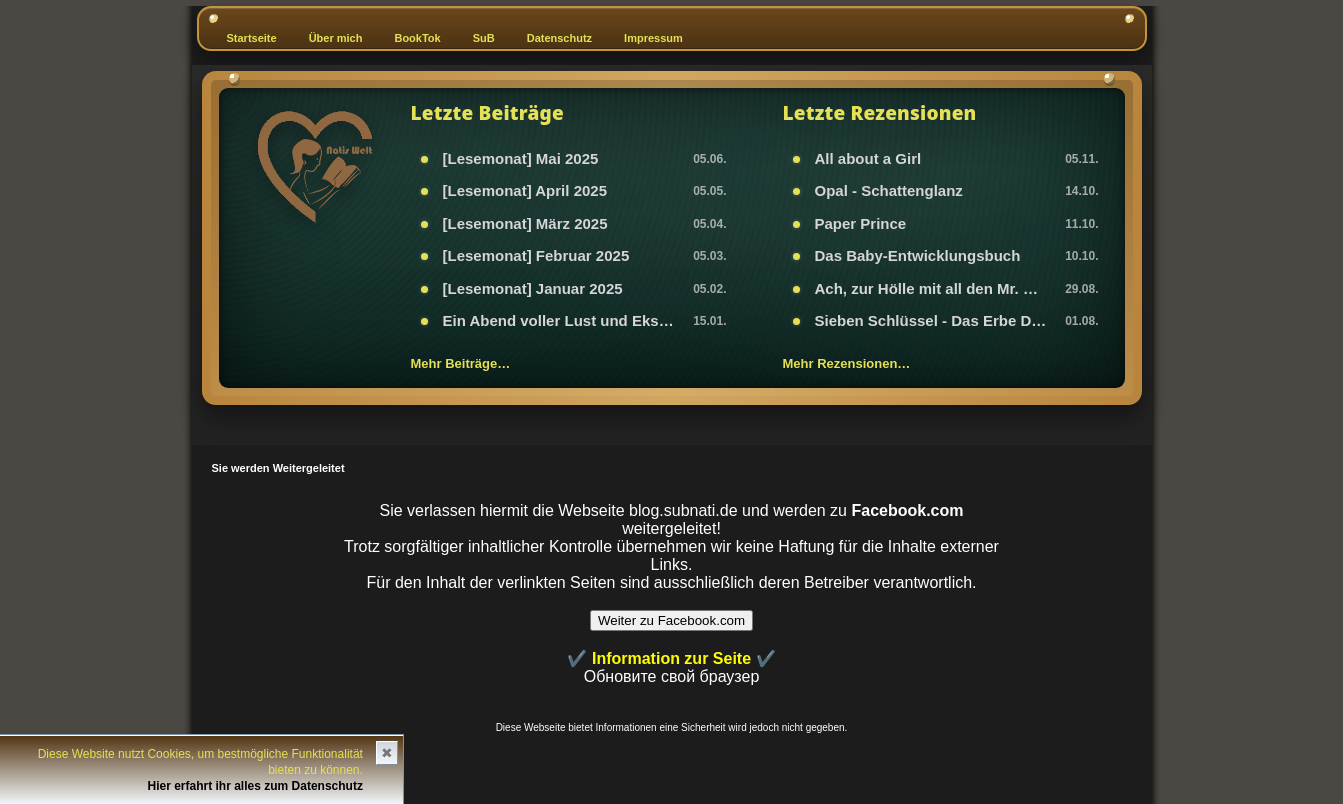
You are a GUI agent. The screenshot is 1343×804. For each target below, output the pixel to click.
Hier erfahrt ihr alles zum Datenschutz (255, 786)
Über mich (336, 38)
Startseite (252, 38)
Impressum (653, 38)
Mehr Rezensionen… (847, 363)
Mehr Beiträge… (461, 363)
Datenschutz (559, 38)
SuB (484, 38)
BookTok (417, 38)
